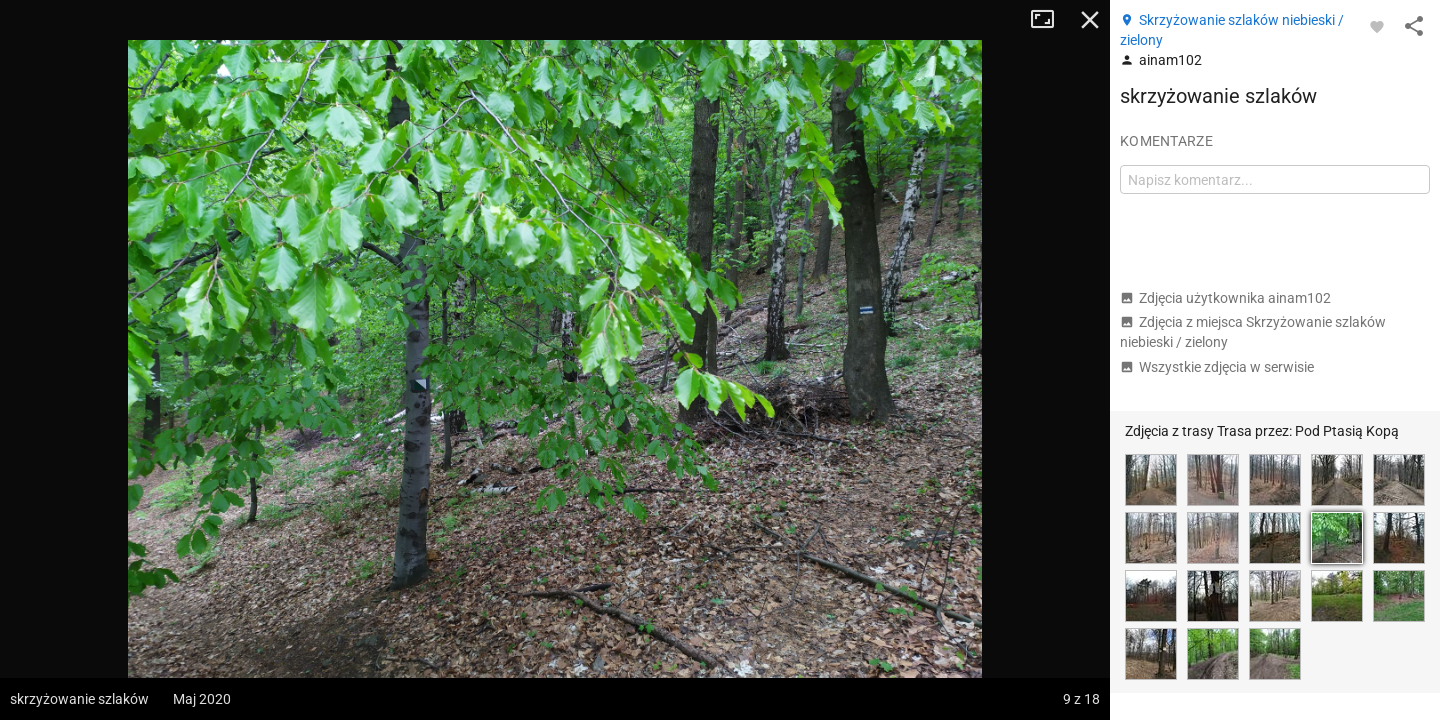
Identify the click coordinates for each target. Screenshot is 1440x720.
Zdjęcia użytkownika (1225, 298)
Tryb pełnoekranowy (1050, 20)
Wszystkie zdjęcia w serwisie (1217, 367)
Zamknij (1090, 20)
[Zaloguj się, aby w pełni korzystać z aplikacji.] (1377, 26)
